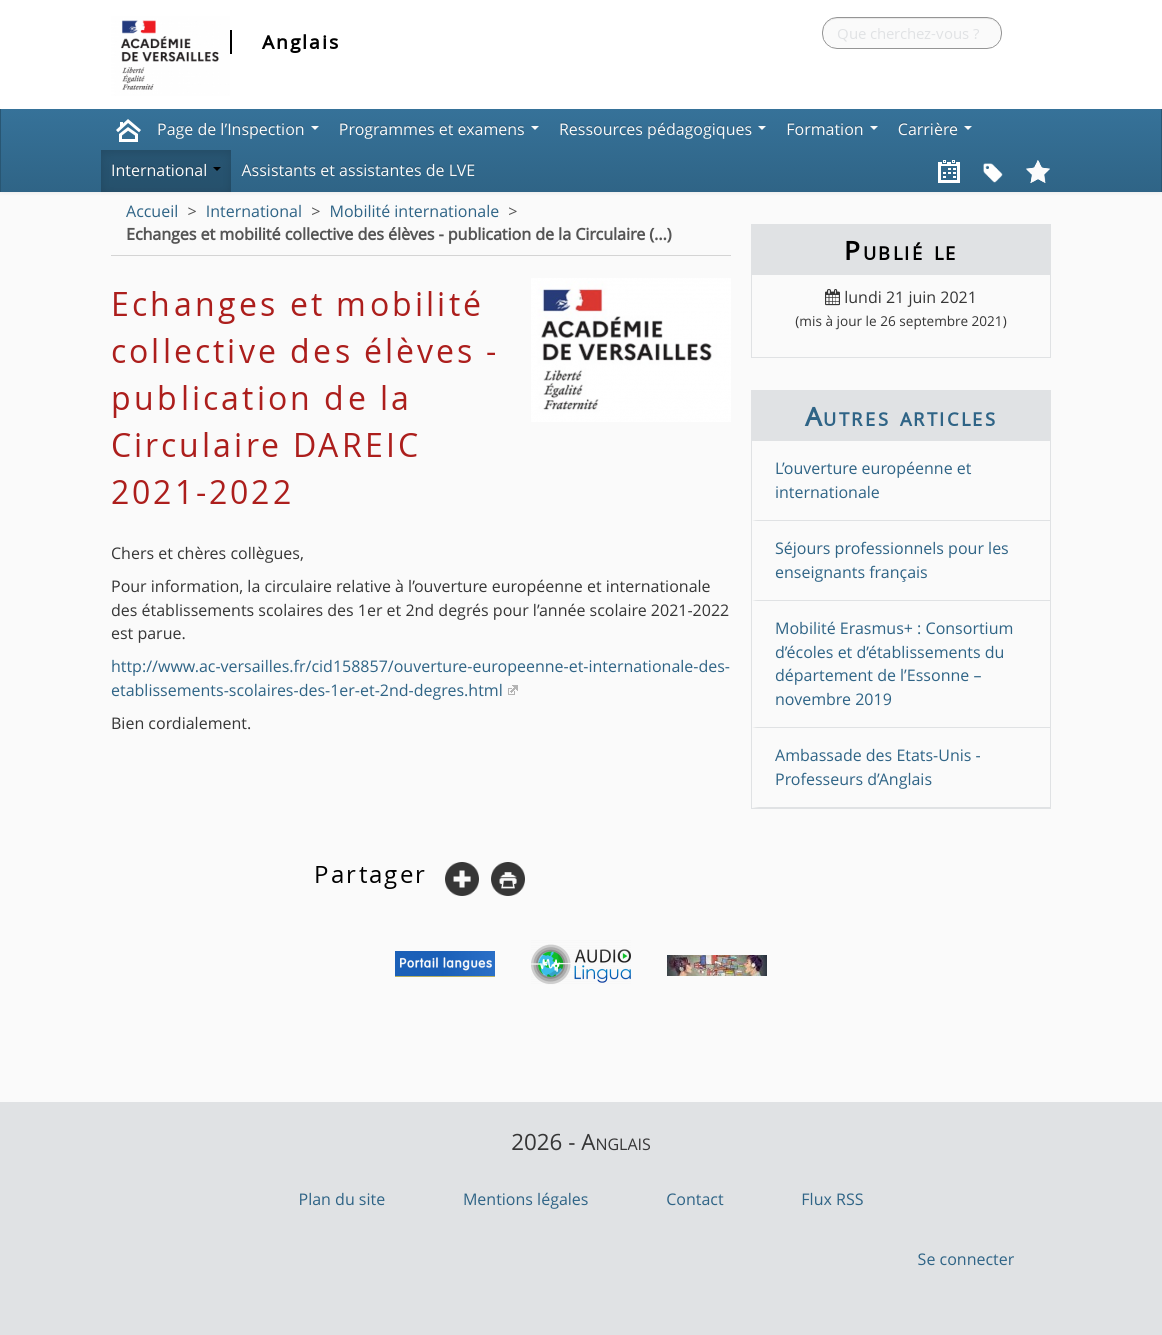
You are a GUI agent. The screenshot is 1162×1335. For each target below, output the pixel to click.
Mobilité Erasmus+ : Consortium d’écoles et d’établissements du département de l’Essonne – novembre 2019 (894, 663)
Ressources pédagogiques (662, 129)
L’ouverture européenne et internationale (873, 479)
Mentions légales (526, 1199)
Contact (694, 1199)
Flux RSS (832, 1199)
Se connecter (966, 1259)
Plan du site (342, 1199)
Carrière (935, 129)
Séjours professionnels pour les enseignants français (892, 559)
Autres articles (901, 416)
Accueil (152, 211)
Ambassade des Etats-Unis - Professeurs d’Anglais (878, 766)
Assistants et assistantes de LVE (358, 170)
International (166, 170)
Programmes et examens (439, 129)
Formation (832, 129)
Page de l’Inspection (238, 129)
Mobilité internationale (414, 211)
